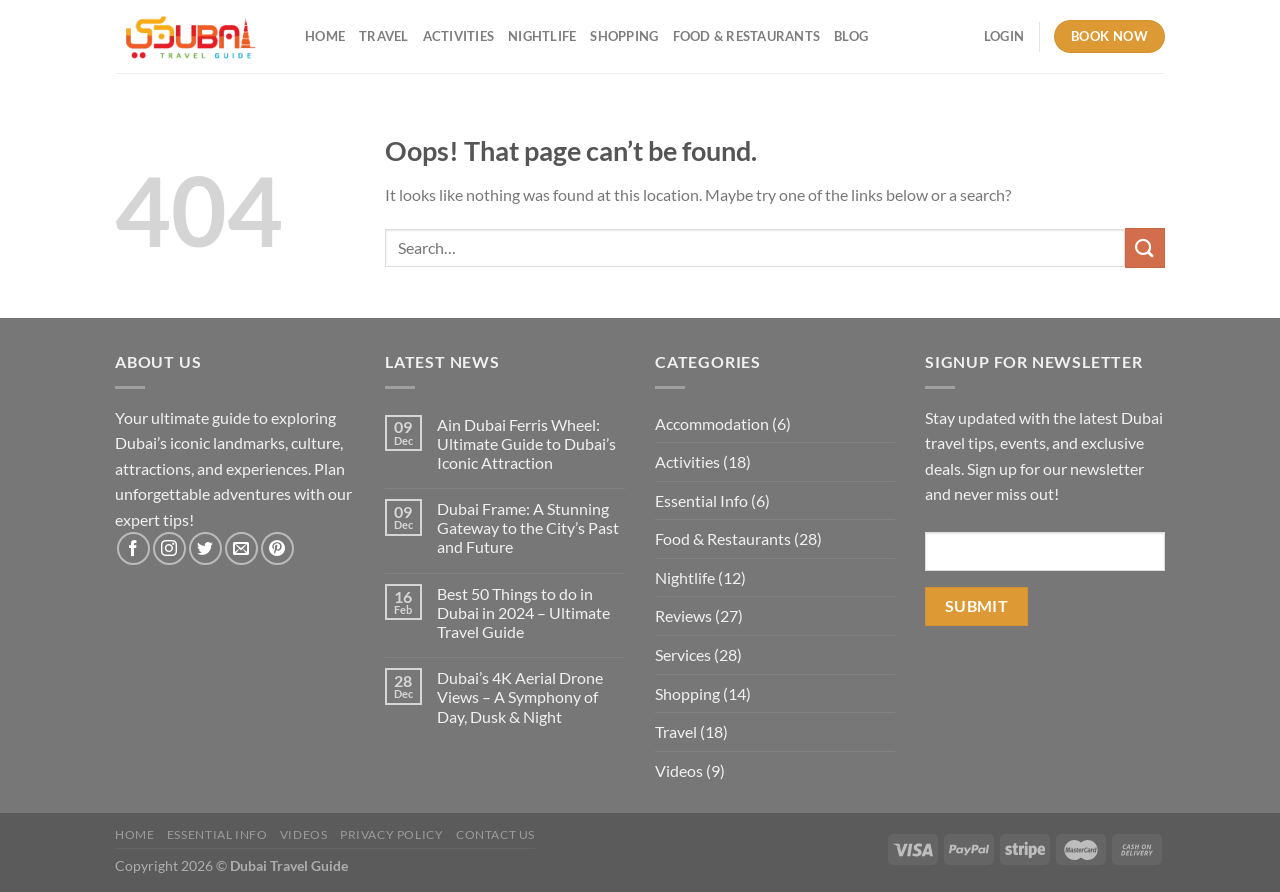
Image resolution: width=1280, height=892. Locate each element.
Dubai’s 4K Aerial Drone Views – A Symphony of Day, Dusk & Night (520, 696)
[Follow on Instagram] (169, 548)
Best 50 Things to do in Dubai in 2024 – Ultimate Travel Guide (523, 612)
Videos (679, 770)
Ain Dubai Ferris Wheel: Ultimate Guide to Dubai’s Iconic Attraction (526, 443)
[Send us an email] (241, 548)
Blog (851, 36)
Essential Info (701, 500)
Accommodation (712, 423)
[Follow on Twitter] (205, 548)
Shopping (624, 36)
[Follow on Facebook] (133, 548)
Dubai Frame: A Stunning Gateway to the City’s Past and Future (528, 527)
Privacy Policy (392, 834)
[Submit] (1145, 247)
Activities (459, 36)
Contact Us (495, 834)
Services (683, 654)
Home (325, 36)
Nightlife (542, 36)
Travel (384, 36)
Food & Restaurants (747, 36)
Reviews (683, 615)
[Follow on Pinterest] (277, 548)
